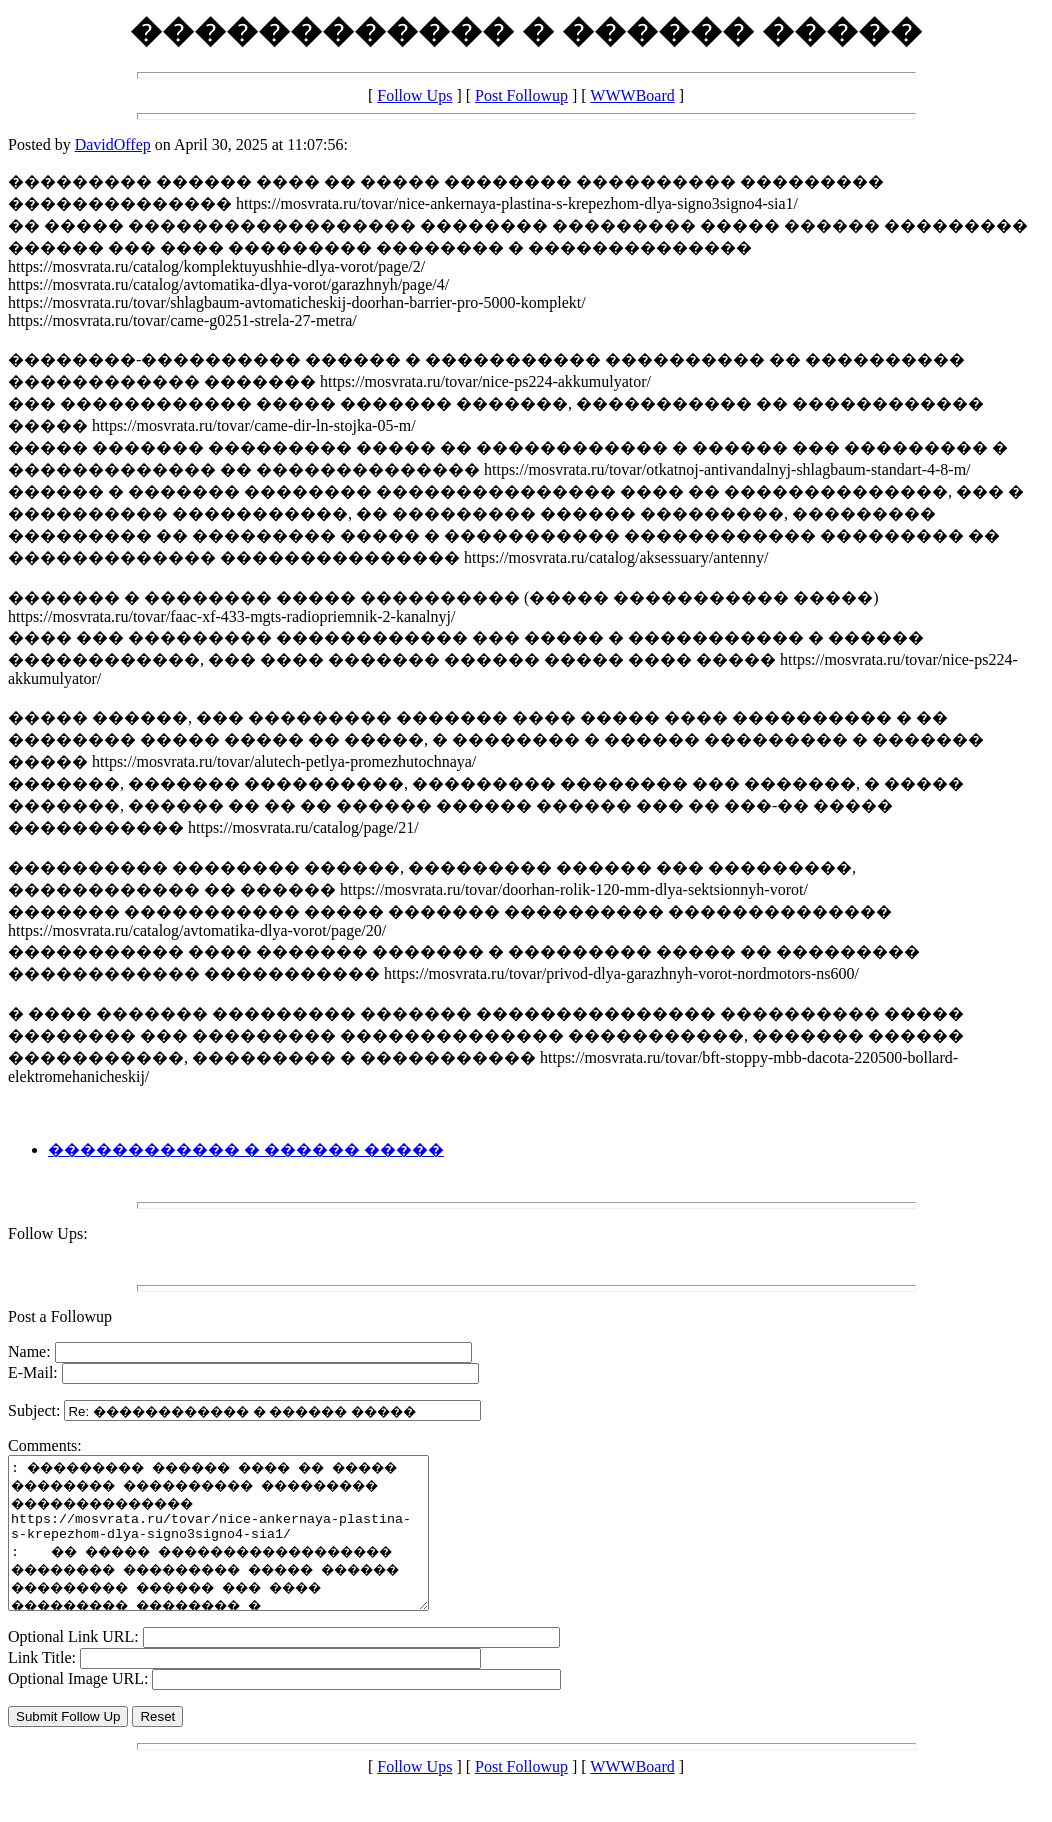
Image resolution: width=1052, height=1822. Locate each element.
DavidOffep (113, 144)
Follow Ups (414, 95)
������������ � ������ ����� (246, 1149)
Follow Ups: (48, 1233)
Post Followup (521, 95)
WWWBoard (632, 95)
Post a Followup (60, 1316)
